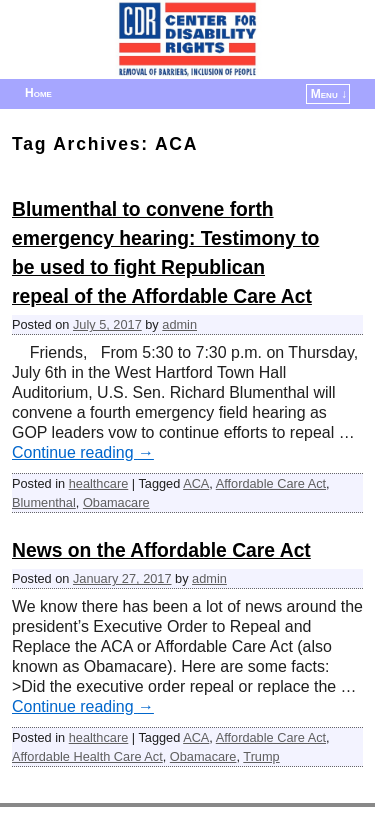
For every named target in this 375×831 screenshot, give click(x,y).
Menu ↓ (329, 94)
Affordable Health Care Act (87, 756)
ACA (196, 483)
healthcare (99, 483)
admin (179, 324)
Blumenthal (44, 502)
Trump (261, 756)
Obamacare (116, 502)
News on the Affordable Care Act (161, 550)
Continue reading (83, 452)
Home (38, 93)
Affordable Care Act (271, 483)
